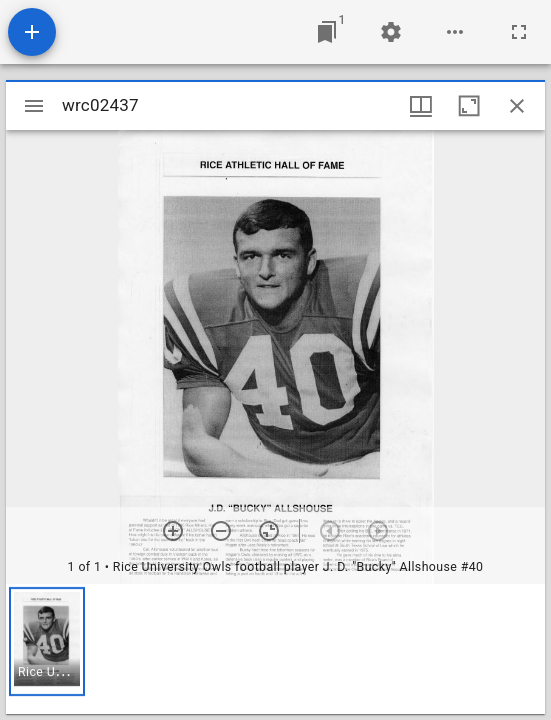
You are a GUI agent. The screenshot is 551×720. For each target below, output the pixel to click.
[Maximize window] (469, 106)
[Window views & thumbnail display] (421, 106)
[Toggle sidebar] (34, 106)
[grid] (275, 649)
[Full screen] (519, 32)
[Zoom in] (173, 531)
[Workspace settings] (391, 32)
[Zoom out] (221, 531)
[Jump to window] (327, 32)
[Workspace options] (455, 32)
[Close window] (517, 106)
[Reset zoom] (269, 531)
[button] (47, 641)
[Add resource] (32, 32)
